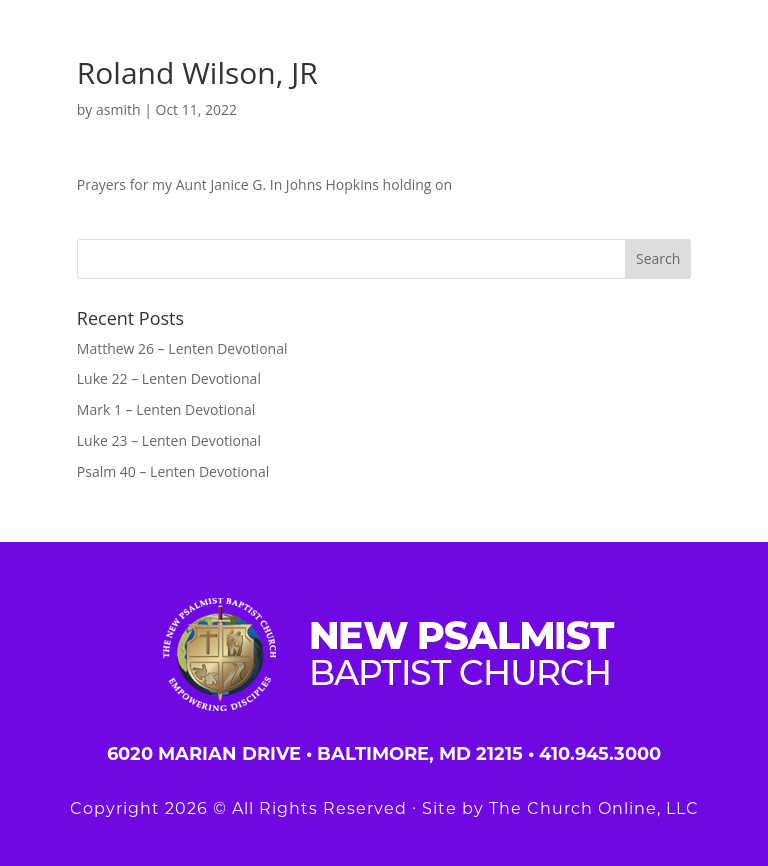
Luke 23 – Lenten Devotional (169, 440)
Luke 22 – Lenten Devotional (169, 378)
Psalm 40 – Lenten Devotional (173, 471)
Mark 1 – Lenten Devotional (166, 409)
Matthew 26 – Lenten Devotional (182, 348)
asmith (118, 109)
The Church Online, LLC (594, 808)
